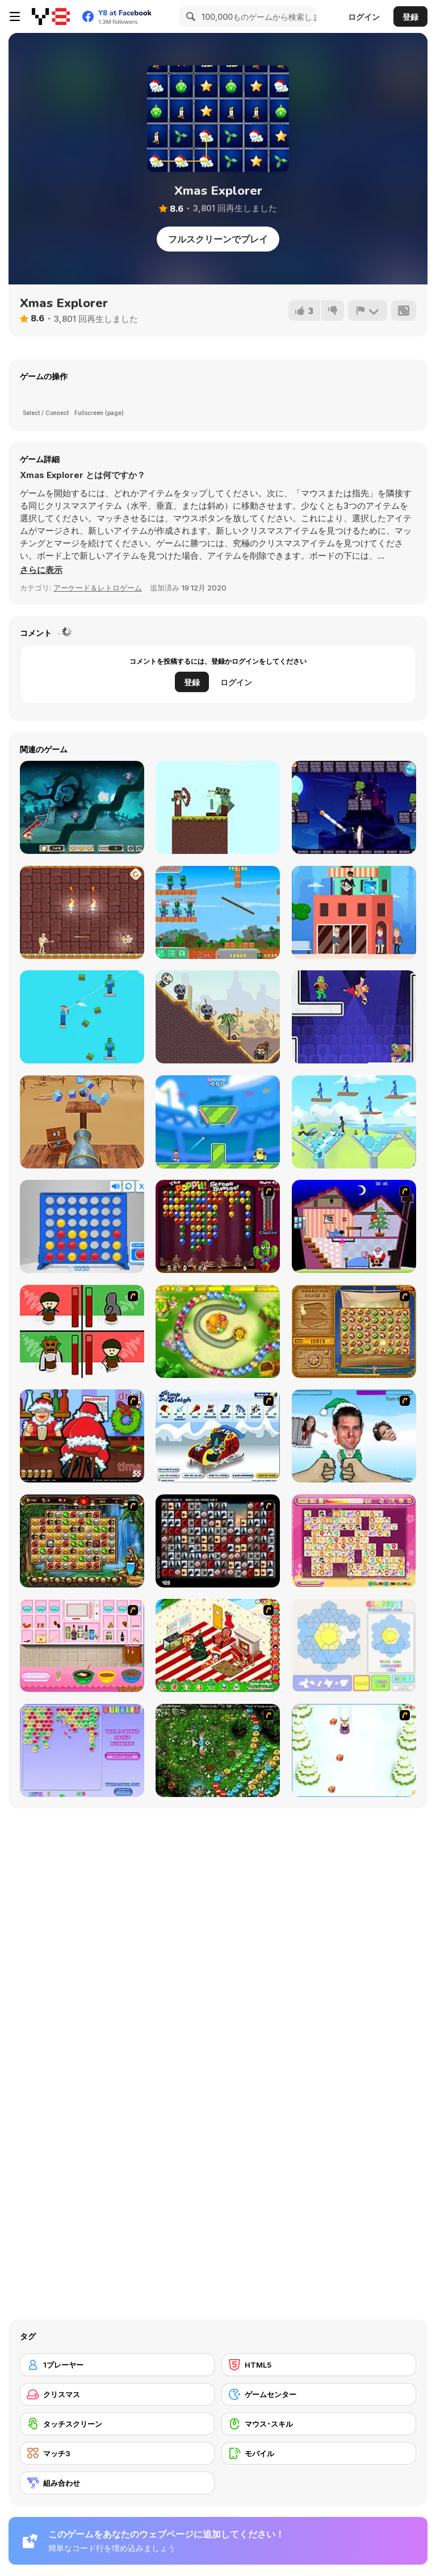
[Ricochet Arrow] (218, 1016)
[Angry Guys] (354, 1121)
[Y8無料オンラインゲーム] (51, 16)
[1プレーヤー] (117, 2364)
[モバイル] (318, 2453)
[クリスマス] (117, 2394)
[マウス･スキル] (318, 2423)
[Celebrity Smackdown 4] (354, 1435)
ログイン (364, 17)
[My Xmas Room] (218, 1645)
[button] (41, 570)
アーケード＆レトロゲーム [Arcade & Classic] (97, 587)
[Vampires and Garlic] (82, 807)
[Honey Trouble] (218, 1331)
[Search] (189, 16)
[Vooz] (218, 1750)
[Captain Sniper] (354, 912)
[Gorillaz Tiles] (218, 1541)
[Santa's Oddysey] (354, 1226)
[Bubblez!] (82, 1750)
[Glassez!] (354, 1645)
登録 (410, 17)
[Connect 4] (82, 1226)
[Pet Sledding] (354, 1750)
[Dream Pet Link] (354, 1541)
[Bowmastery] (218, 807)
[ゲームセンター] (318, 2394)
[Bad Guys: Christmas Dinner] (82, 1331)
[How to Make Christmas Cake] (82, 1645)
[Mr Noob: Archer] (82, 1016)
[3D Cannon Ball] (82, 1121)
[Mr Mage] (354, 807)
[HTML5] (318, 2364)
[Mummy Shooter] (82, 912)
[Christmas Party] (82, 1435)
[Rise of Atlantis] (354, 1331)
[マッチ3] (117, 2453)
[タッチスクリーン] (117, 2423)
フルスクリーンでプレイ (218, 239)
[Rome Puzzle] (82, 1541)
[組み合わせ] (117, 2483)
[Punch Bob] (354, 1016)
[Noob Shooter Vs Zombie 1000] (218, 912)
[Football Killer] (218, 1121)
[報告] (367, 310)
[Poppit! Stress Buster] (218, 1226)
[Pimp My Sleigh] (218, 1435)
